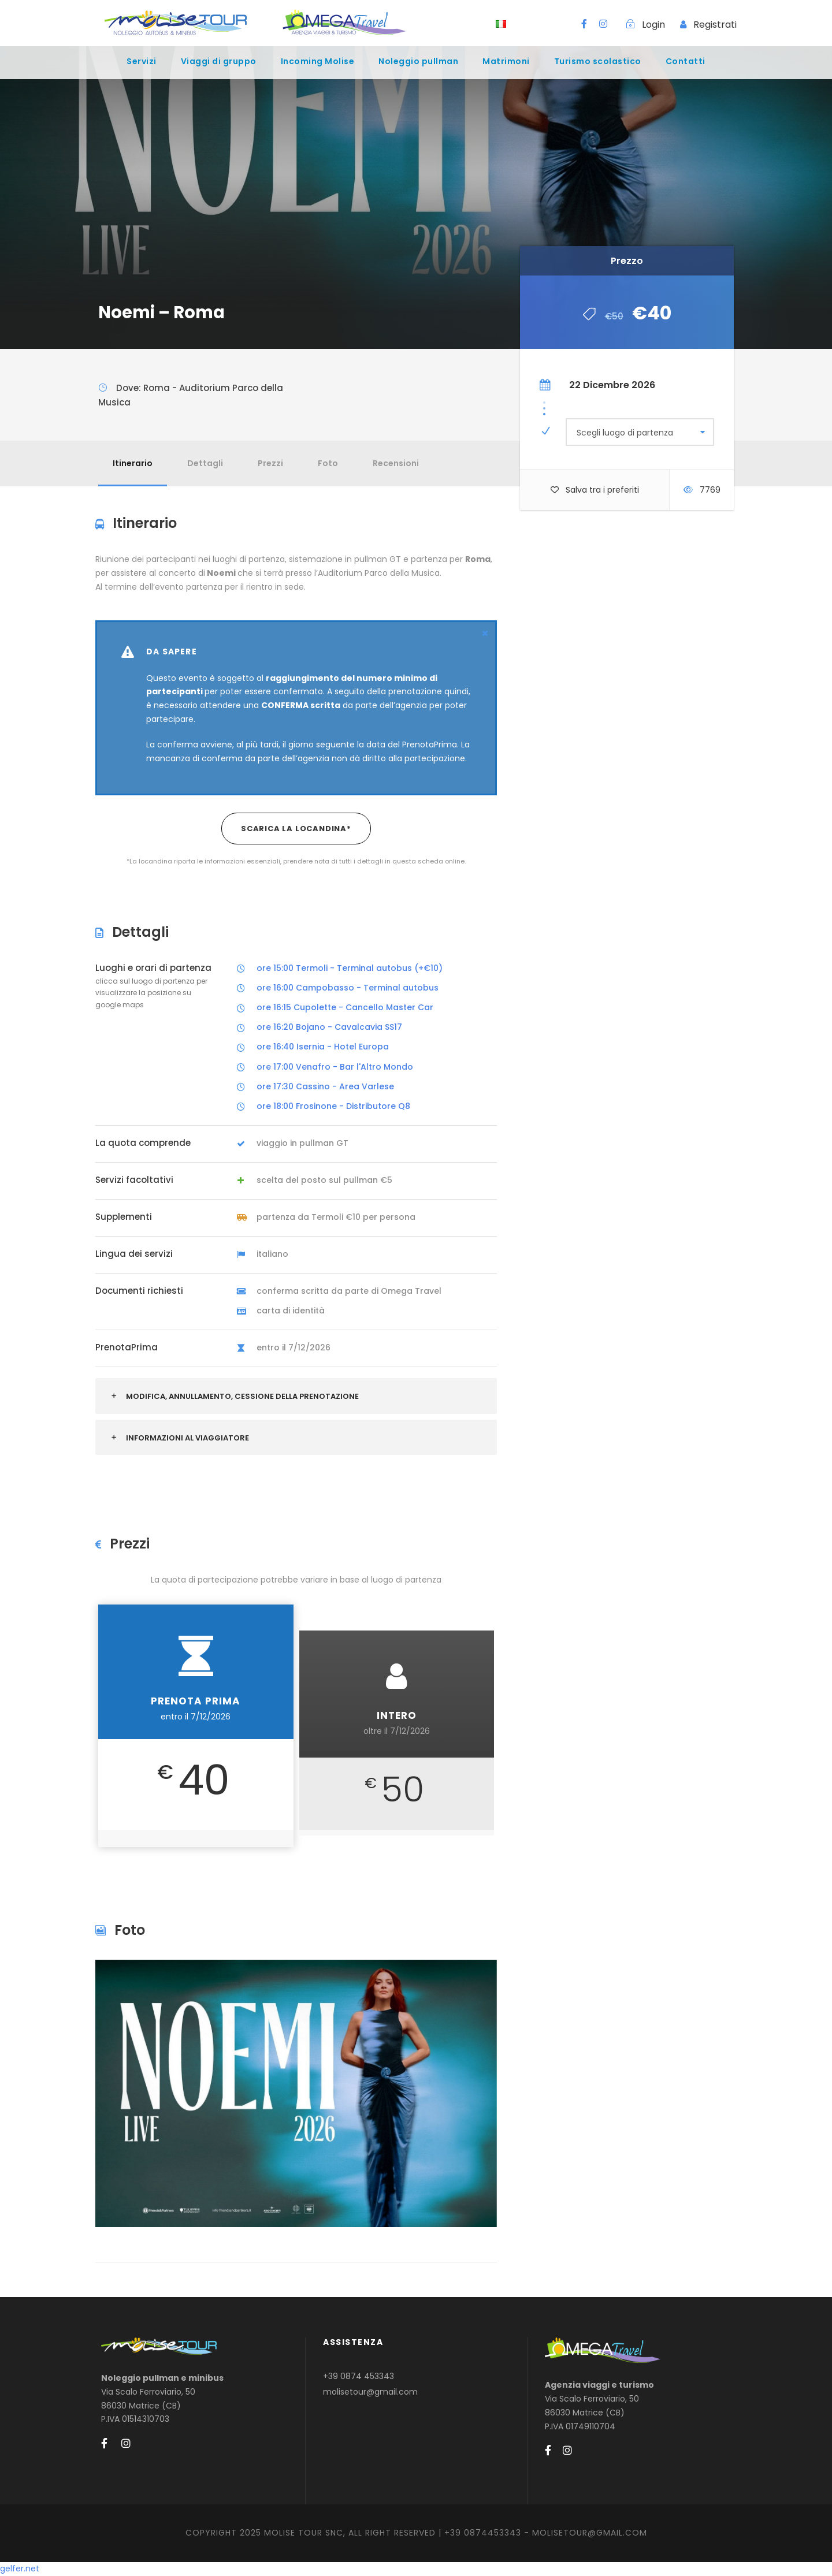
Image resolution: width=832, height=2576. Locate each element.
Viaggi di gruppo (219, 61)
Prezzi (270, 463)
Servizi (142, 61)
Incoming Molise (318, 61)
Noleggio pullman (418, 61)
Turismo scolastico (597, 61)
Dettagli (205, 463)
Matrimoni (506, 61)
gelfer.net (19, 2568)
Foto (328, 463)
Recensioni (396, 463)
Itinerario (133, 463)
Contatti (685, 61)
